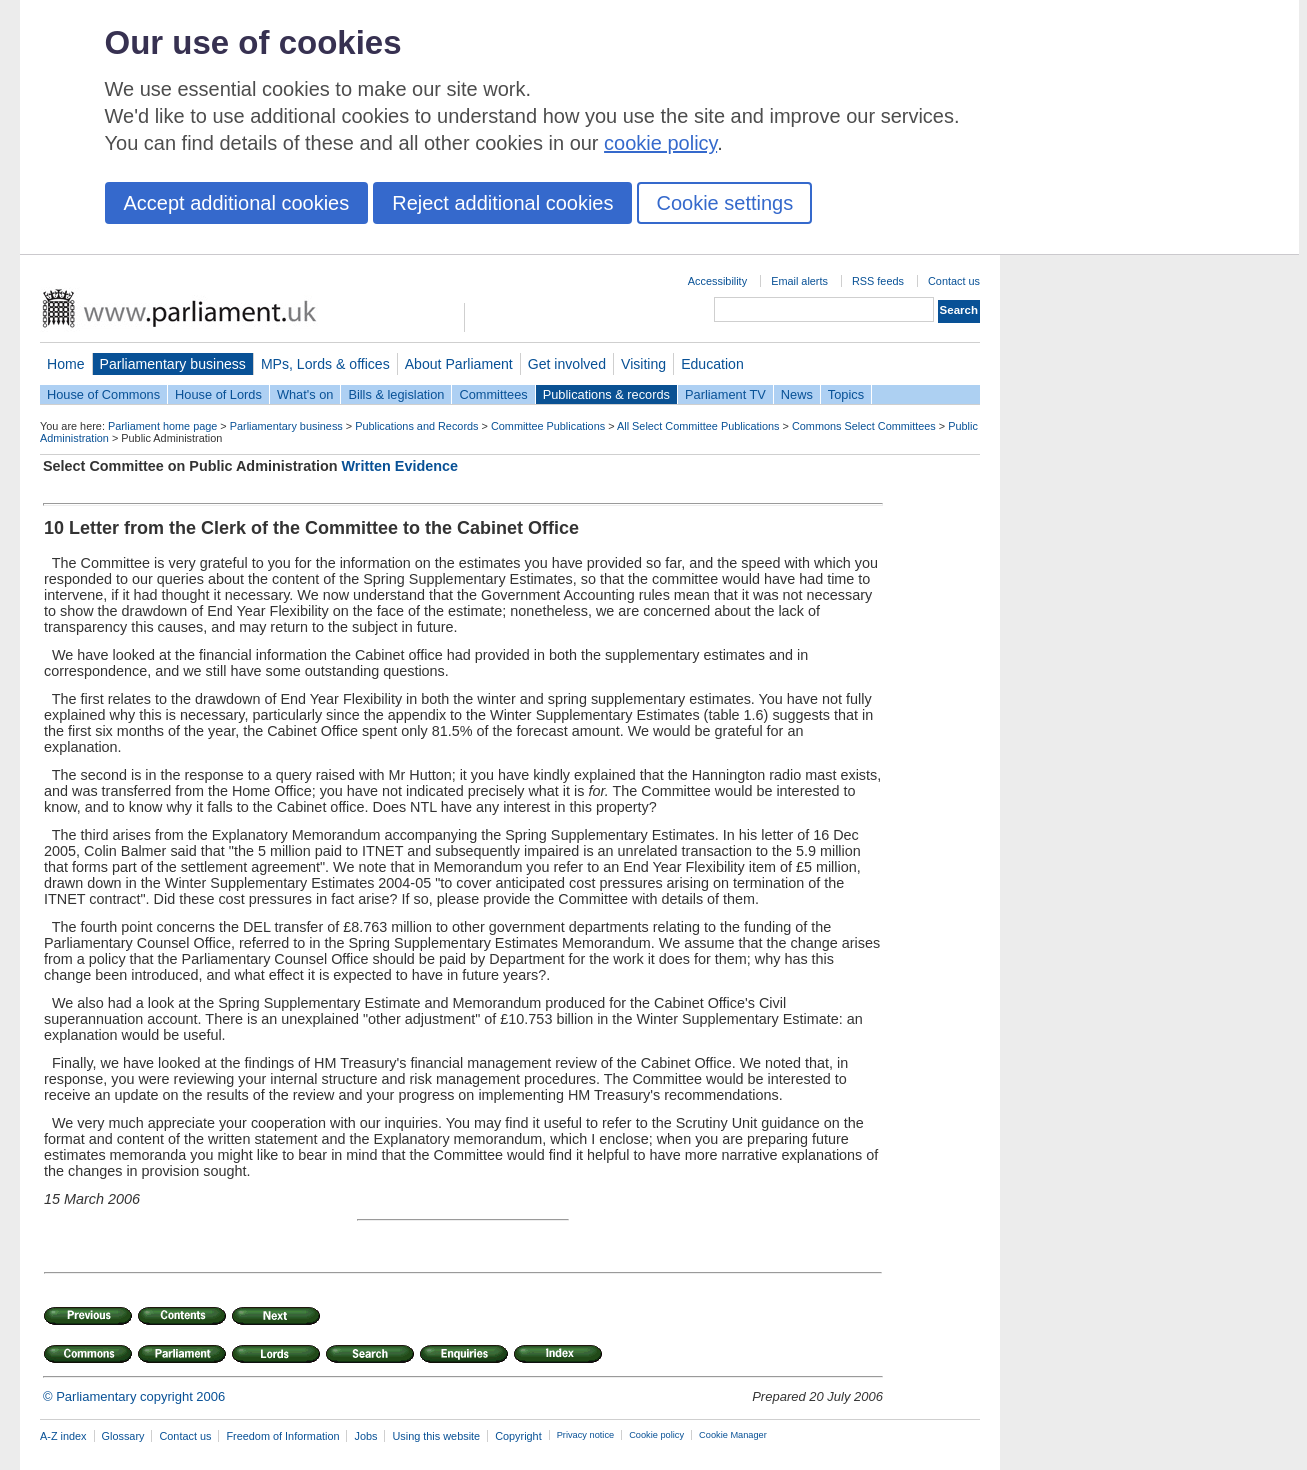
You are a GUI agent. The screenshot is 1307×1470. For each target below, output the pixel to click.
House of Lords (218, 394)
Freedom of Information (282, 1436)
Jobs (365, 1436)
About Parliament (459, 364)
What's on (305, 394)
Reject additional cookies (502, 203)
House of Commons (103, 394)
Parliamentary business (173, 364)
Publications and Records (416, 426)
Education (712, 364)
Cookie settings (724, 203)
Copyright (518, 1436)
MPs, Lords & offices (325, 364)
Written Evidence (400, 466)
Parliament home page (162, 426)
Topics (846, 394)
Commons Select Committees (864, 426)
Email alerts (799, 281)
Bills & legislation (396, 394)
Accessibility (717, 281)
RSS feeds (878, 281)
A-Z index (63, 1436)
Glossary (123, 1436)
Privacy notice (585, 1435)
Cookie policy (656, 1435)
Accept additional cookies (237, 203)
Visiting (643, 364)
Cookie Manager (733, 1435)
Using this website (436, 1436)
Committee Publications (548, 426)
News (797, 394)
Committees (493, 394)
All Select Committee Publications (698, 426)
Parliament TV (725, 394)
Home (66, 364)
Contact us (954, 281)
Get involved (567, 364)
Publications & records (606, 394)
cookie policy (660, 143)
